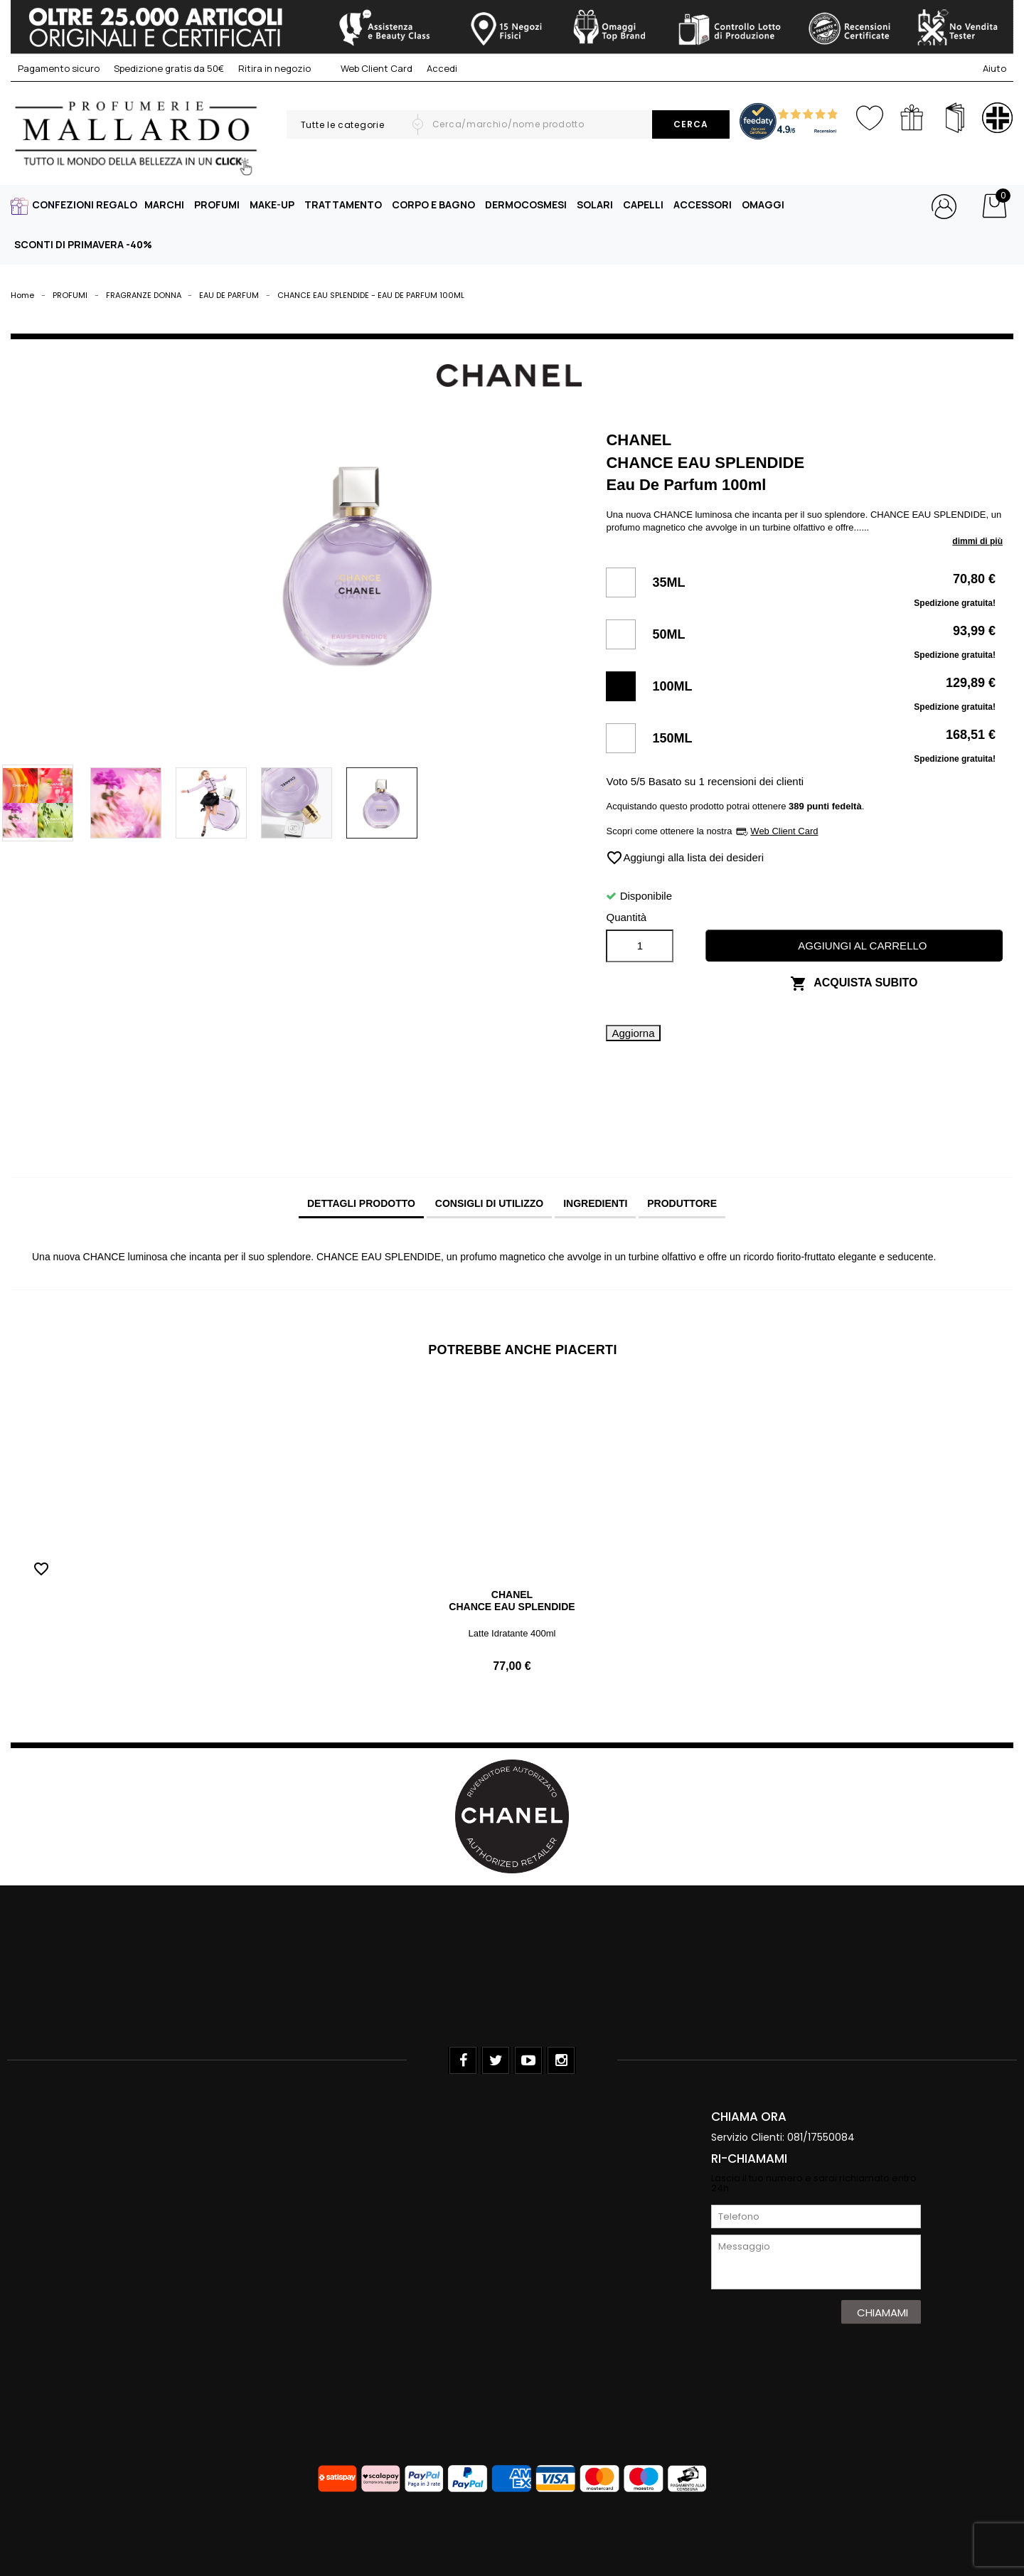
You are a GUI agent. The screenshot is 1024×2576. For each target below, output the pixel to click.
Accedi (442, 68)
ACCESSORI (702, 204)
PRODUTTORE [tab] (682, 1203)
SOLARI (595, 204)
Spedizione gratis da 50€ (169, 68)
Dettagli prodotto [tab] (361, 1203)
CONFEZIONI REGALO (84, 204)
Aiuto (994, 68)
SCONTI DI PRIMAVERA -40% (83, 244)
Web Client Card (368, 68)
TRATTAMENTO (343, 204)
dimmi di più (977, 541)
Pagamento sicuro (59, 68)
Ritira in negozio (274, 68)
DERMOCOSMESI (526, 204)
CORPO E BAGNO (433, 204)
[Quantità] (639, 946)
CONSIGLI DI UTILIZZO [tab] (489, 1203)
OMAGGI (763, 204)
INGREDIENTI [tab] (595, 1203)
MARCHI (164, 204)
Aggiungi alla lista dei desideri (685, 857)
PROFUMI (217, 204)
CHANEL (512, 1594)
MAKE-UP (272, 204)
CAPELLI (643, 204)
